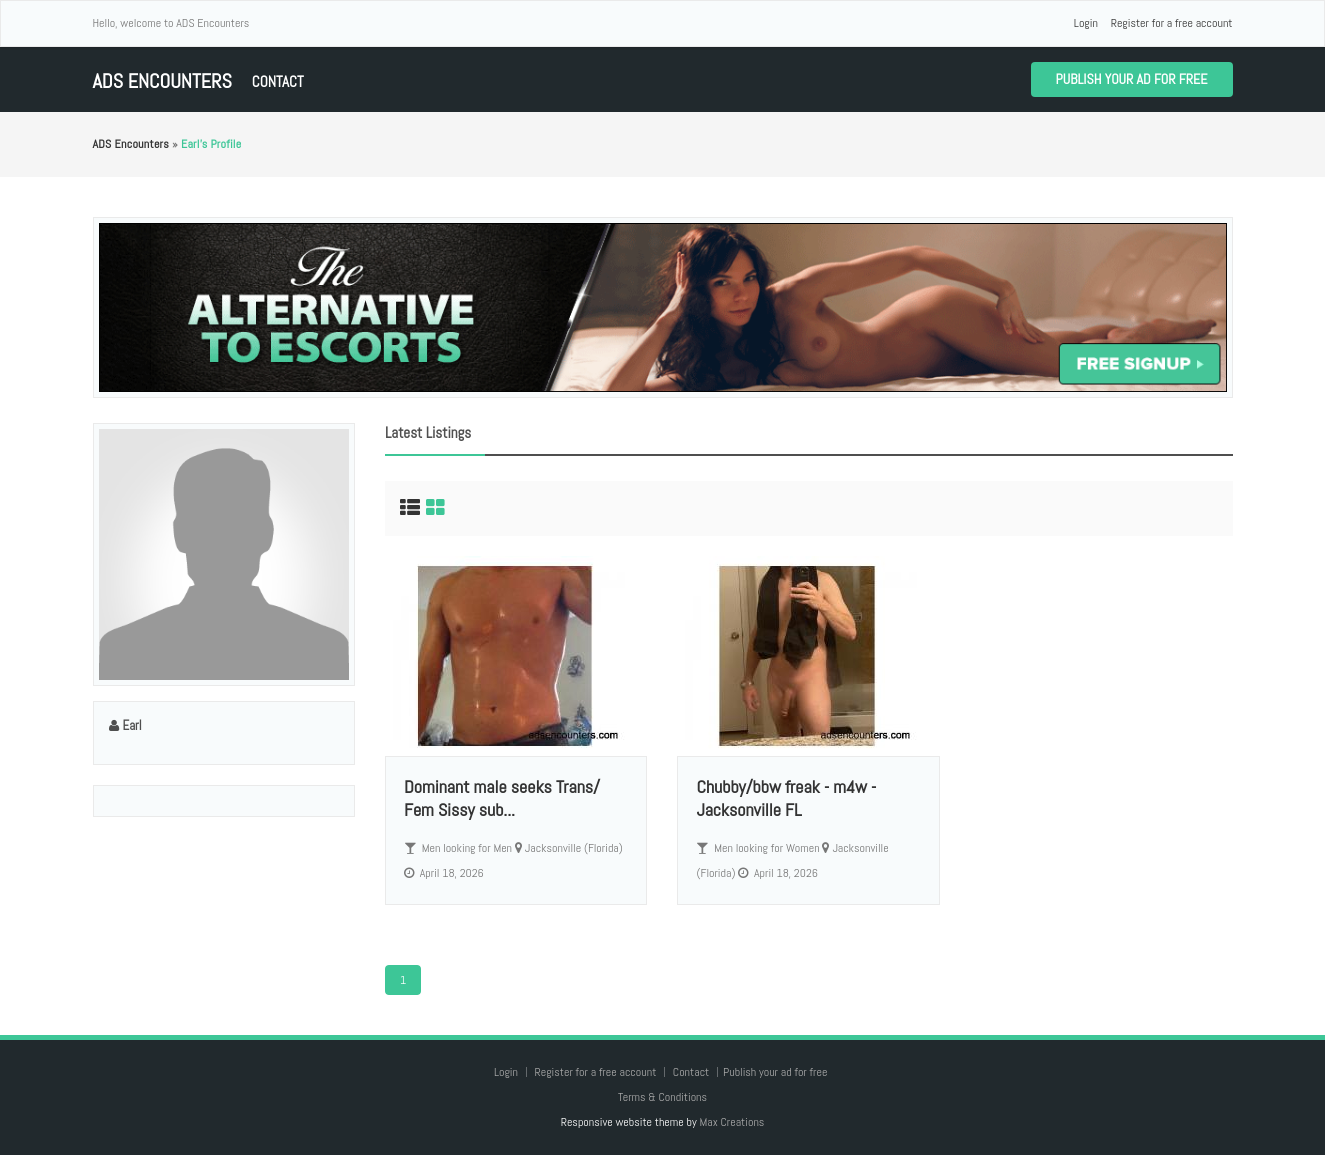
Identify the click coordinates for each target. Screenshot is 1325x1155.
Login (1086, 23)
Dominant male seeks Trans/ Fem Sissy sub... (502, 798)
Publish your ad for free (1132, 79)
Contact (278, 81)
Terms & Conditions (662, 1097)
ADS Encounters (162, 81)
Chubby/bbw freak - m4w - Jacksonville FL (786, 798)
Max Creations (731, 1122)
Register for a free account (1172, 23)
